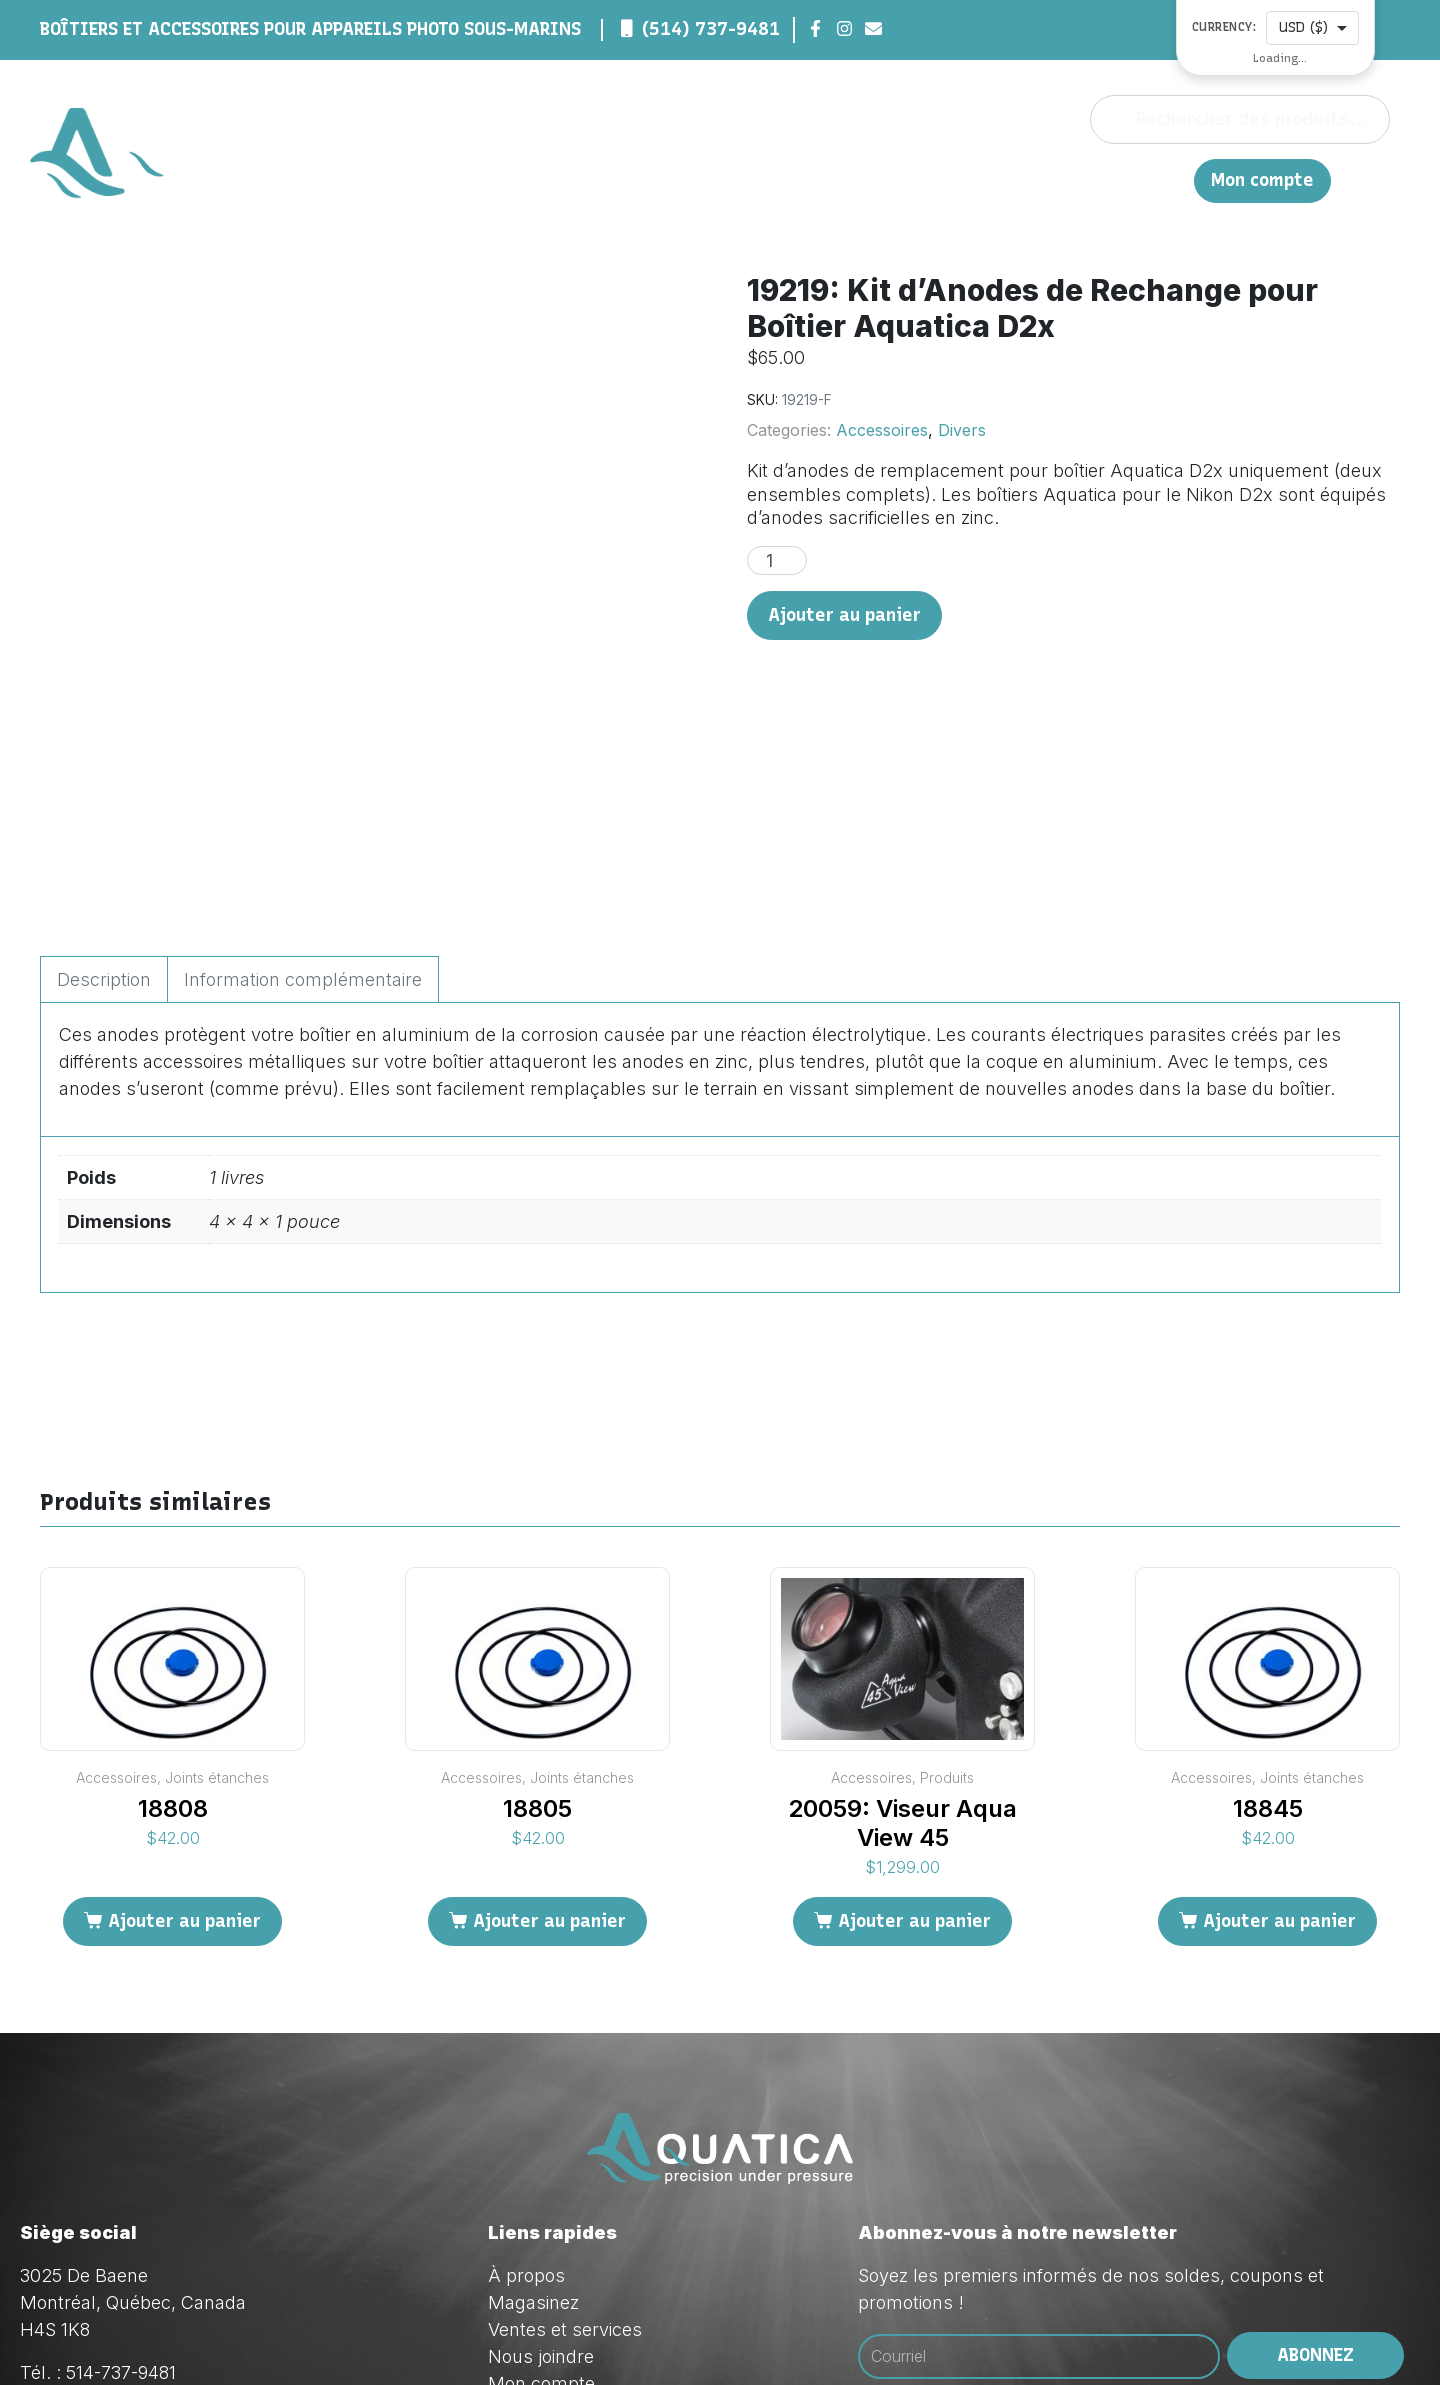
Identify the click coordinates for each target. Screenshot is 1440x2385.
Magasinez (895, 179)
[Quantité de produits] (777, 560)
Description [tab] (104, 777)
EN (1168, 179)
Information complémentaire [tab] (303, 777)
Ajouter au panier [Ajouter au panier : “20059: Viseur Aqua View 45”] (914, 1718)
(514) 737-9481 (711, 29)
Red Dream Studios (602, 2335)
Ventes (988, 179)
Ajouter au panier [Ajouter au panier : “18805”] (549, 1718)
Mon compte (1262, 180)
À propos (795, 179)
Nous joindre (1088, 179)
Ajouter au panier (844, 615)
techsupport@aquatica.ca (209, 2251)
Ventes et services (565, 2127)
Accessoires (882, 430)
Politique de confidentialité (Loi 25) (629, 2208)
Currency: (1224, 27)
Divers (962, 430)
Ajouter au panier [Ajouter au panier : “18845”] (1279, 1718)
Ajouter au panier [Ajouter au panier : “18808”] (184, 1718)
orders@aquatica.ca (185, 2224)
